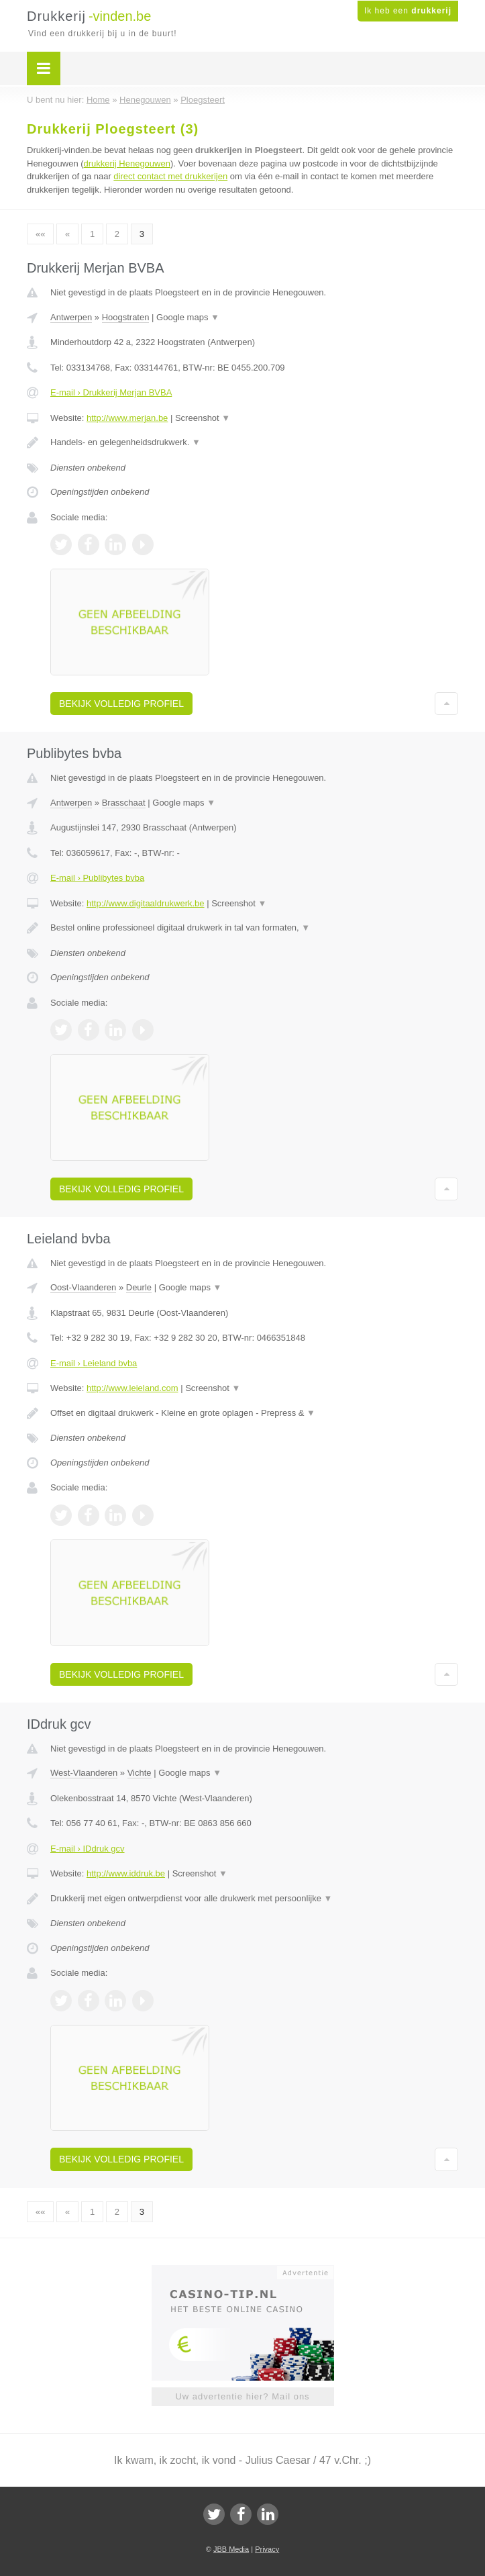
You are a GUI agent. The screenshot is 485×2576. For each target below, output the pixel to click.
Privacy (267, 2549)
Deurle (139, 1287)
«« (40, 234)
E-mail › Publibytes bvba (97, 878)
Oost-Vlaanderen (83, 1287)
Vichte (139, 1773)
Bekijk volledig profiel (121, 703)
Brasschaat (124, 803)
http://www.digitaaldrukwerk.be (146, 903)
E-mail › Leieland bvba (93, 1363)
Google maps (187, 317)
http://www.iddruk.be (126, 1873)
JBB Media (231, 2549)
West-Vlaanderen (83, 1773)
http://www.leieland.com (132, 1388)
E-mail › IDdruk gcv (87, 1849)
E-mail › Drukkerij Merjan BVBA (111, 392)
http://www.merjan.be (127, 418)
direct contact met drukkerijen (170, 176)
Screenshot (202, 418)
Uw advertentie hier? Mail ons (242, 2396)
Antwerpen (71, 317)
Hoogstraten (126, 317)
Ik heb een (407, 10)
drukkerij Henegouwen (127, 163)
